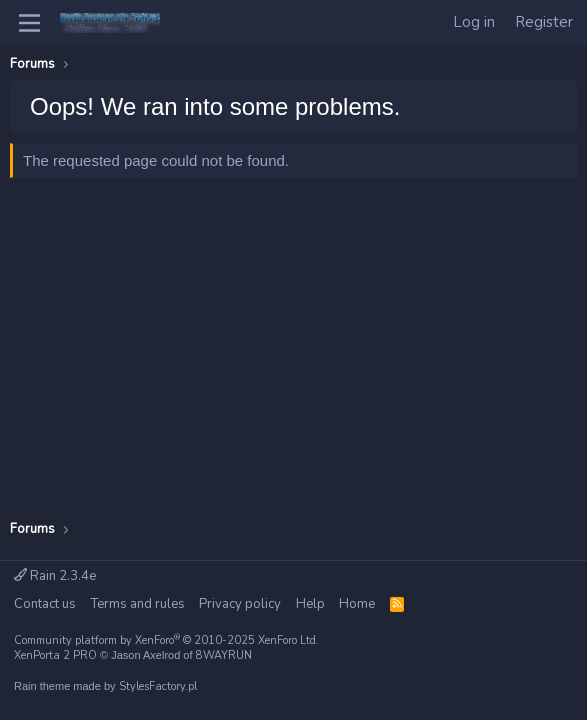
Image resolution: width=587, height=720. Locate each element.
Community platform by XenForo (166, 640)
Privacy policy (240, 604)
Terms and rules (138, 604)
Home (357, 604)
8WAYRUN (224, 655)
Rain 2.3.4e (55, 576)
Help (310, 604)
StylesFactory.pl (158, 686)
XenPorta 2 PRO (55, 655)
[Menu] (29, 23)
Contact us (45, 604)
